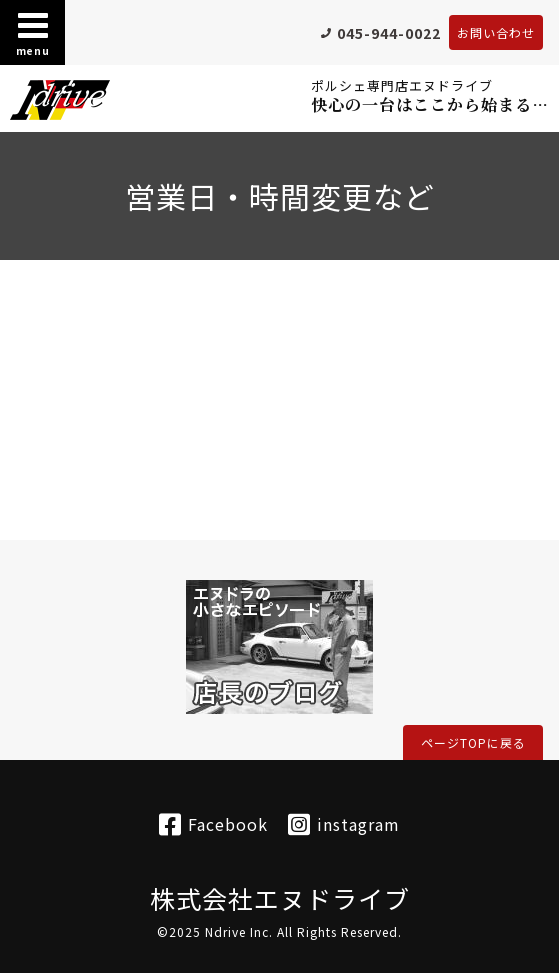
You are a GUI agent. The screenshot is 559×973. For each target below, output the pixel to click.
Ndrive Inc (237, 931)
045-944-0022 (389, 33)
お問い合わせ (496, 32)
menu (33, 33)
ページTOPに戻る (473, 742)
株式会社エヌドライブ (280, 898)
